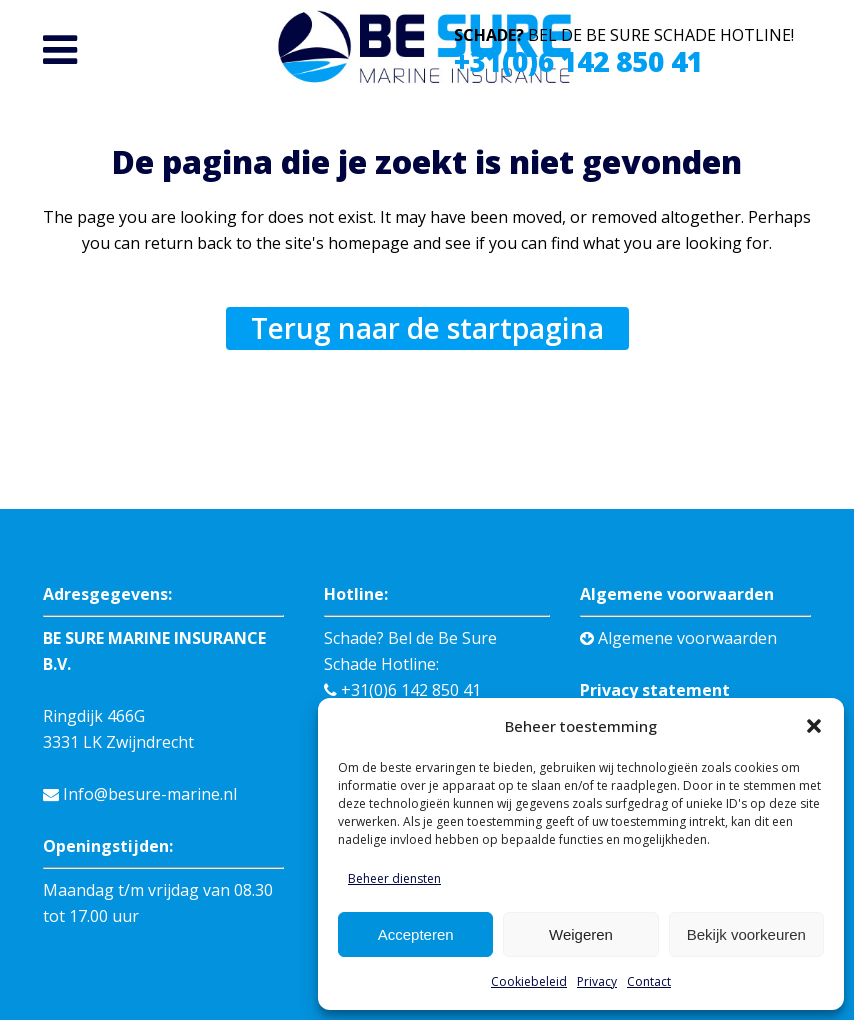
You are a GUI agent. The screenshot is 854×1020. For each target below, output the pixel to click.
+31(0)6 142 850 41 (578, 61)
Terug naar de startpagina (427, 328)
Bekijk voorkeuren (746, 934)
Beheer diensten (394, 878)
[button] (814, 726)
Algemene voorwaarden (678, 638)
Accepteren (416, 934)
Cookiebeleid (529, 981)
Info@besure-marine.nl (140, 794)
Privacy (597, 981)
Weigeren (581, 934)
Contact (649, 981)
